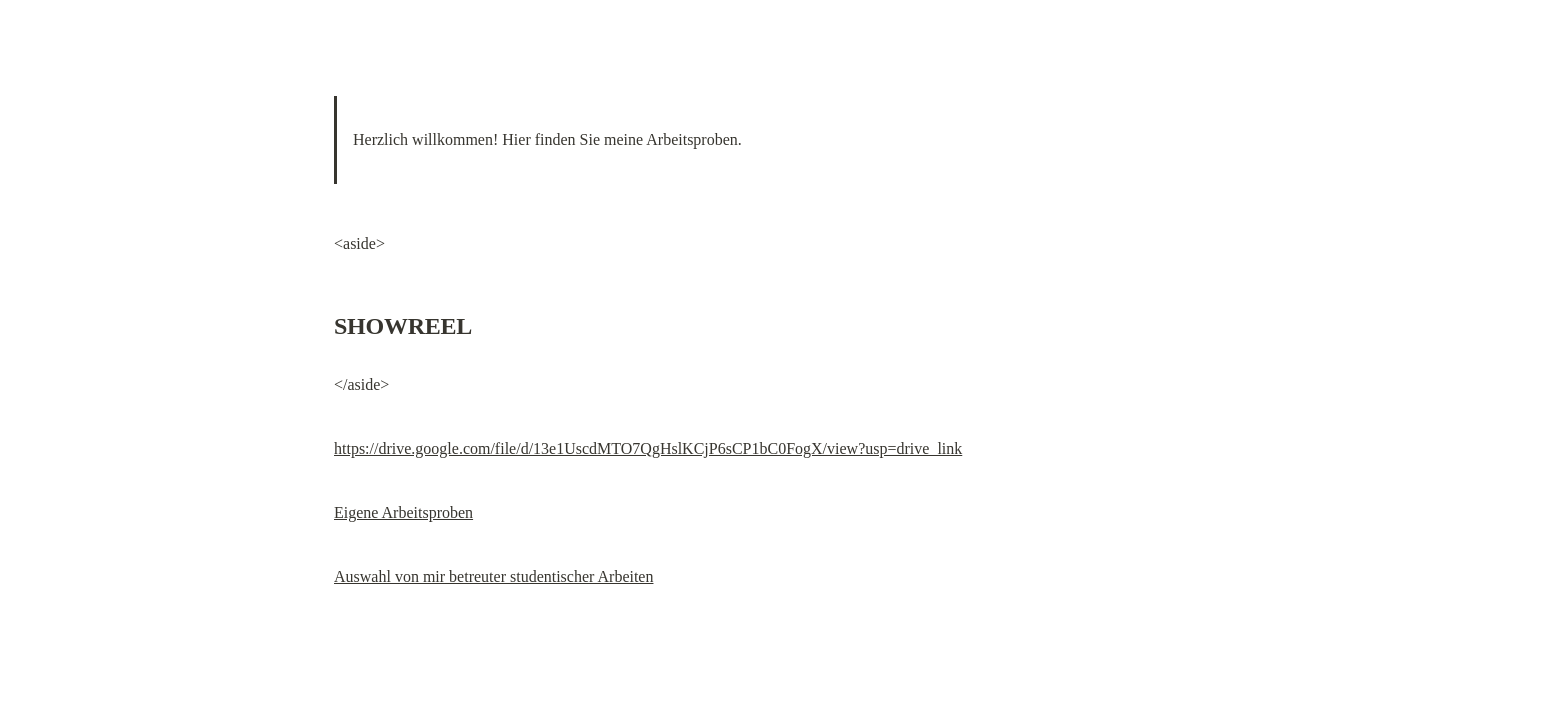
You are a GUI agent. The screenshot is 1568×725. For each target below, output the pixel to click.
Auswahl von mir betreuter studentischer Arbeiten (493, 576)
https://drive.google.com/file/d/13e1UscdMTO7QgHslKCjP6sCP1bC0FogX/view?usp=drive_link (648, 448)
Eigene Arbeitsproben (403, 512)
